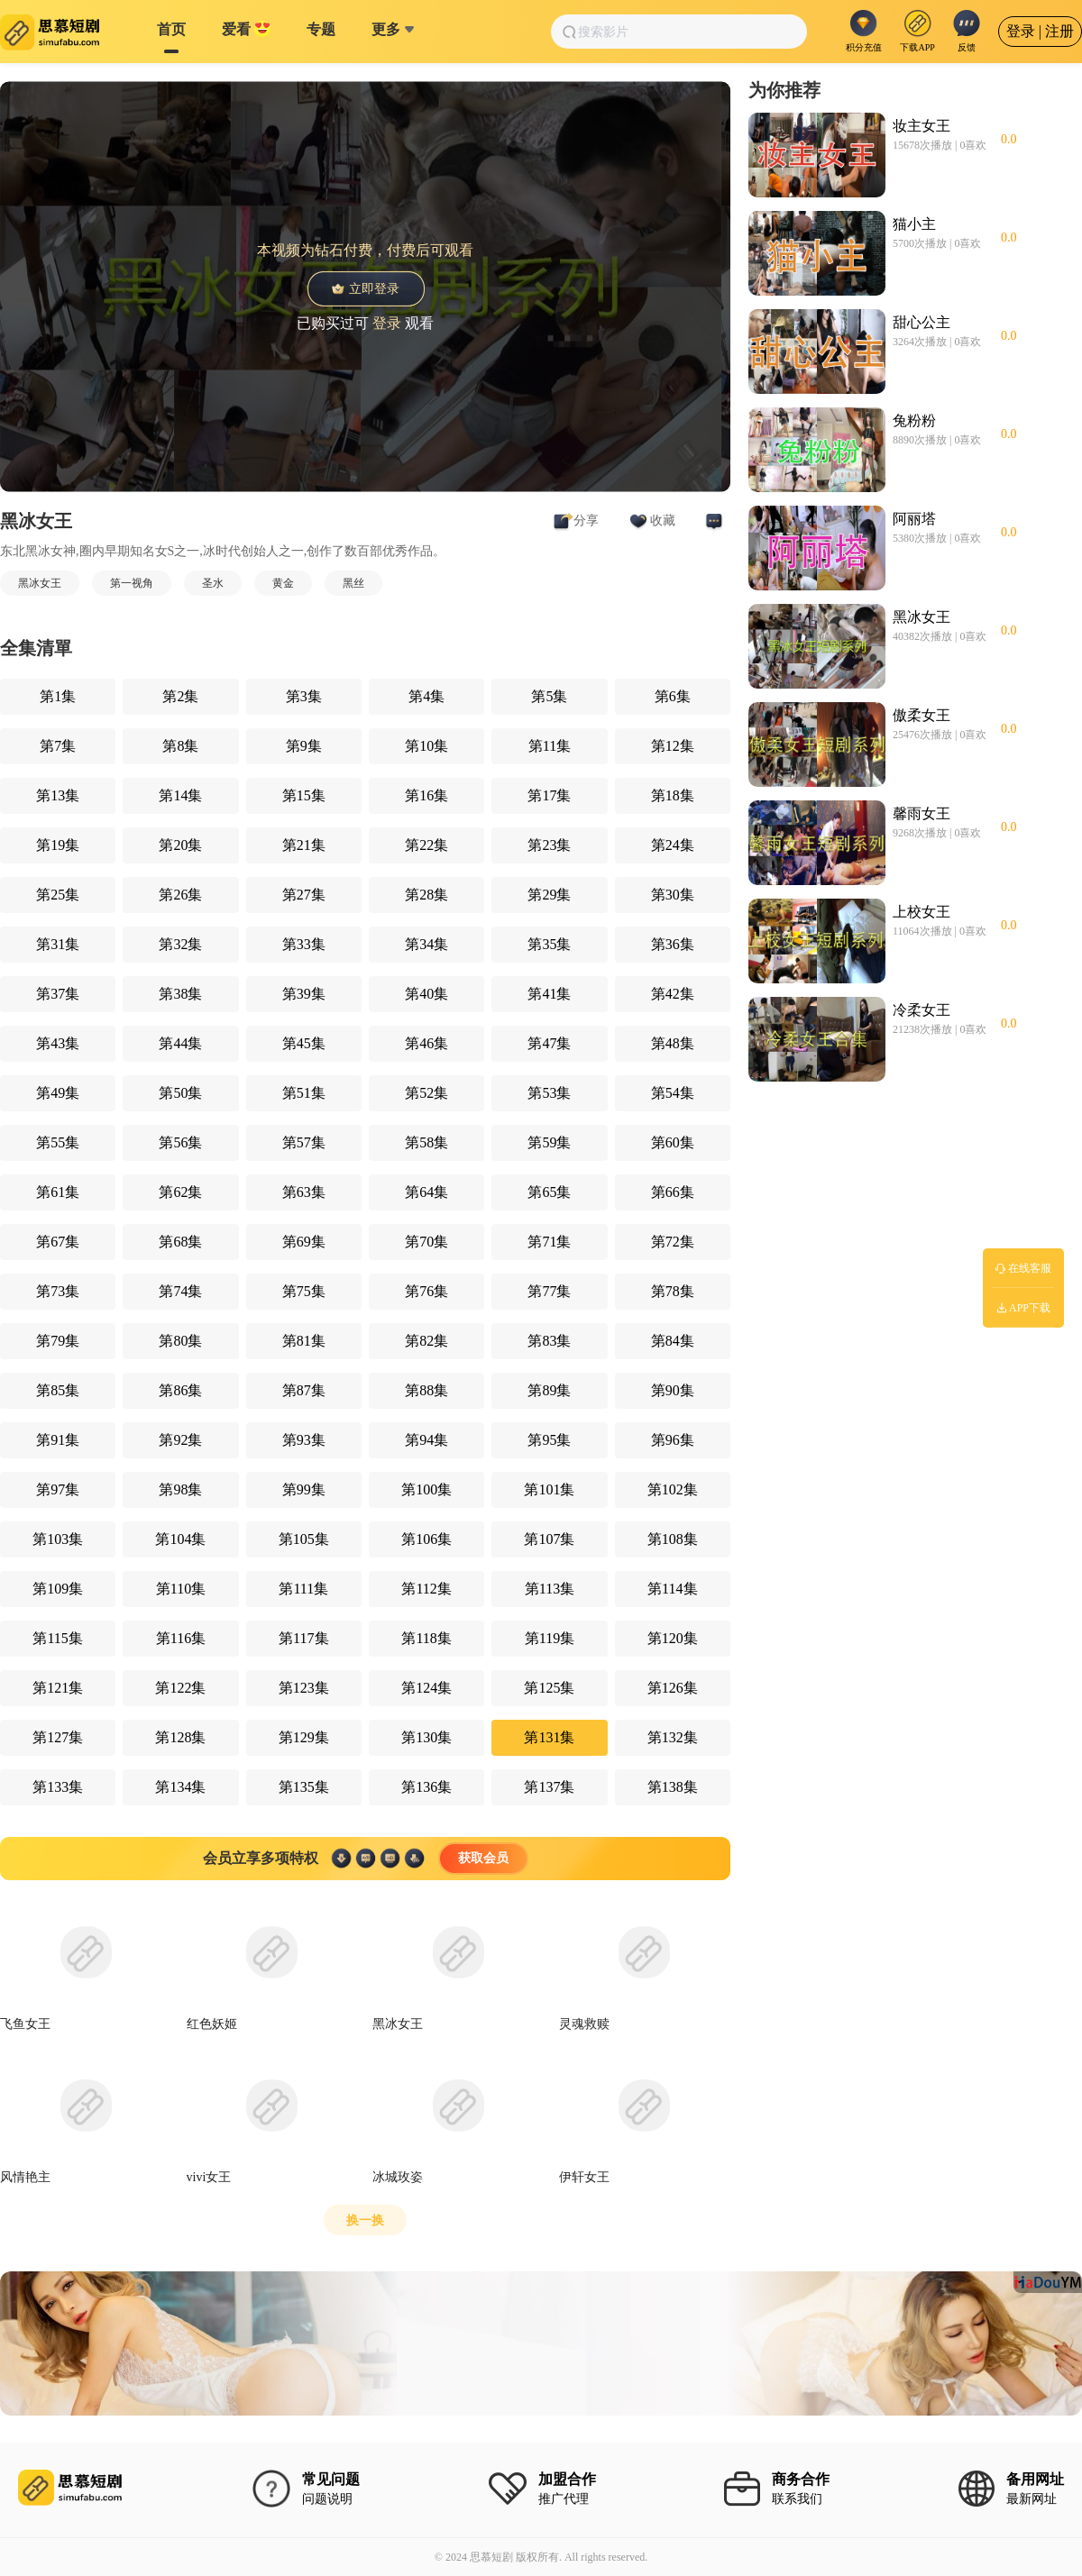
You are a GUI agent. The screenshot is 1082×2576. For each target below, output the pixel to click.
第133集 (57, 1787)
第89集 (549, 1390)
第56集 (180, 1142)
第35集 (549, 944)
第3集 (304, 696)
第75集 (304, 1291)
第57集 (304, 1142)
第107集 (549, 1539)
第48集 (672, 1043)
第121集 (57, 1687)
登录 (386, 322)
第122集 (180, 1687)
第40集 (426, 993)
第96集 (672, 1440)
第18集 (672, 795)
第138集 (672, 1787)
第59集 (549, 1142)
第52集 (426, 1093)
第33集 (304, 944)
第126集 (672, 1687)
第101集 (549, 1489)
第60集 (672, 1142)
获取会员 (483, 1858)
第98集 (180, 1489)
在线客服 (1023, 1268)
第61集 (57, 1192)
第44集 (180, 1043)
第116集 (181, 1638)
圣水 (213, 583)
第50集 (180, 1093)
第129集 (304, 1737)
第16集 (426, 795)
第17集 (549, 795)
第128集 (180, 1737)
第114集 (672, 1588)
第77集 (549, 1291)
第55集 (57, 1142)
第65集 (549, 1192)
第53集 (549, 1093)
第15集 (304, 795)
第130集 (426, 1737)
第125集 (549, 1687)
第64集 (426, 1192)
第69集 (304, 1241)
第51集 (304, 1093)
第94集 (426, 1440)
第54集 (672, 1093)
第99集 (304, 1489)
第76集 (426, 1291)
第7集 (58, 746)
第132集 (672, 1737)
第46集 (426, 1043)
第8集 (180, 746)
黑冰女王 (39, 583)
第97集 (57, 1489)
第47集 (549, 1043)
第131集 (549, 1737)
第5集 (549, 696)
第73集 (57, 1291)
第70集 (426, 1241)
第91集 (57, 1440)
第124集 (426, 1687)
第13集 (57, 795)
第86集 (180, 1390)
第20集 (180, 845)
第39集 (304, 993)
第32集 (180, 944)
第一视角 (131, 583)
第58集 (426, 1142)
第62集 (180, 1192)
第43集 (57, 1043)
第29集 (549, 894)
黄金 (283, 583)
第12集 (672, 746)
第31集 (57, 944)
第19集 (57, 845)
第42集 (672, 993)
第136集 (426, 1787)
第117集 (303, 1638)
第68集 (180, 1241)
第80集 (180, 1340)
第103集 (57, 1539)
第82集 (426, 1340)
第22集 (426, 845)
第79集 (57, 1340)
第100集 (426, 1489)
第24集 (672, 845)
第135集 (304, 1787)
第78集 (672, 1291)
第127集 (57, 1737)
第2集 (180, 696)
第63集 (304, 1192)
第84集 (672, 1340)
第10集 (426, 746)
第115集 (57, 1638)
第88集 (426, 1390)
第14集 (180, 795)
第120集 (672, 1638)
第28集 (426, 894)
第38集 (180, 993)
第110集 (181, 1588)
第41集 (549, 993)
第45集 (304, 1043)
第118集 (426, 1638)
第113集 (549, 1588)
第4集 (426, 696)
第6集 (673, 696)
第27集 (304, 894)
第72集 (672, 1241)
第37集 (57, 993)
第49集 (57, 1093)
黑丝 (353, 583)
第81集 (304, 1340)
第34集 (426, 944)
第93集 (304, 1440)
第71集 (549, 1241)
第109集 (57, 1588)
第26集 (180, 894)
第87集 (304, 1390)
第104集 (180, 1539)
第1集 (58, 696)
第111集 (303, 1588)
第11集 (549, 746)
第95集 (549, 1440)
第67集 (57, 1241)
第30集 (672, 894)
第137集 (549, 1787)
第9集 (304, 746)
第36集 (672, 944)
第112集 (426, 1588)
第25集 (57, 894)
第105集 (304, 1539)
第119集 (549, 1638)
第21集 (304, 845)
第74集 (180, 1291)
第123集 (304, 1687)
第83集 (549, 1340)
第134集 (180, 1787)
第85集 (57, 1390)
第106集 (426, 1539)
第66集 (672, 1192)
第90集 (672, 1390)
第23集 (549, 845)
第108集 (672, 1539)
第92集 (180, 1440)
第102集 (672, 1489)
